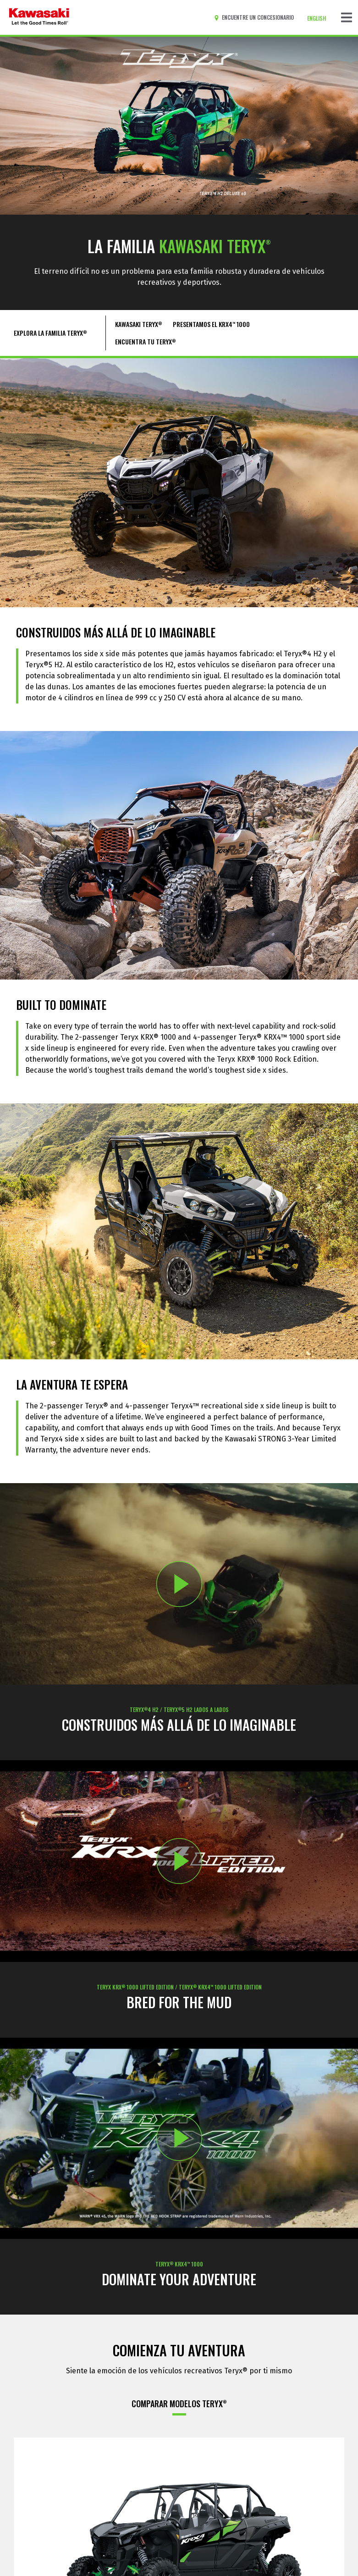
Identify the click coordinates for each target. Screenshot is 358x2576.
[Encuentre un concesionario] (255, 17)
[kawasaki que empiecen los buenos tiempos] (39, 17)
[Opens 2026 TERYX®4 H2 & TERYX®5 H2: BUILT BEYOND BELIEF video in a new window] (179, 1583)
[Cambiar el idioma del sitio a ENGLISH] (318, 18)
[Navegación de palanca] (346, 17)
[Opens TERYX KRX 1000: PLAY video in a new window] (179, 2138)
